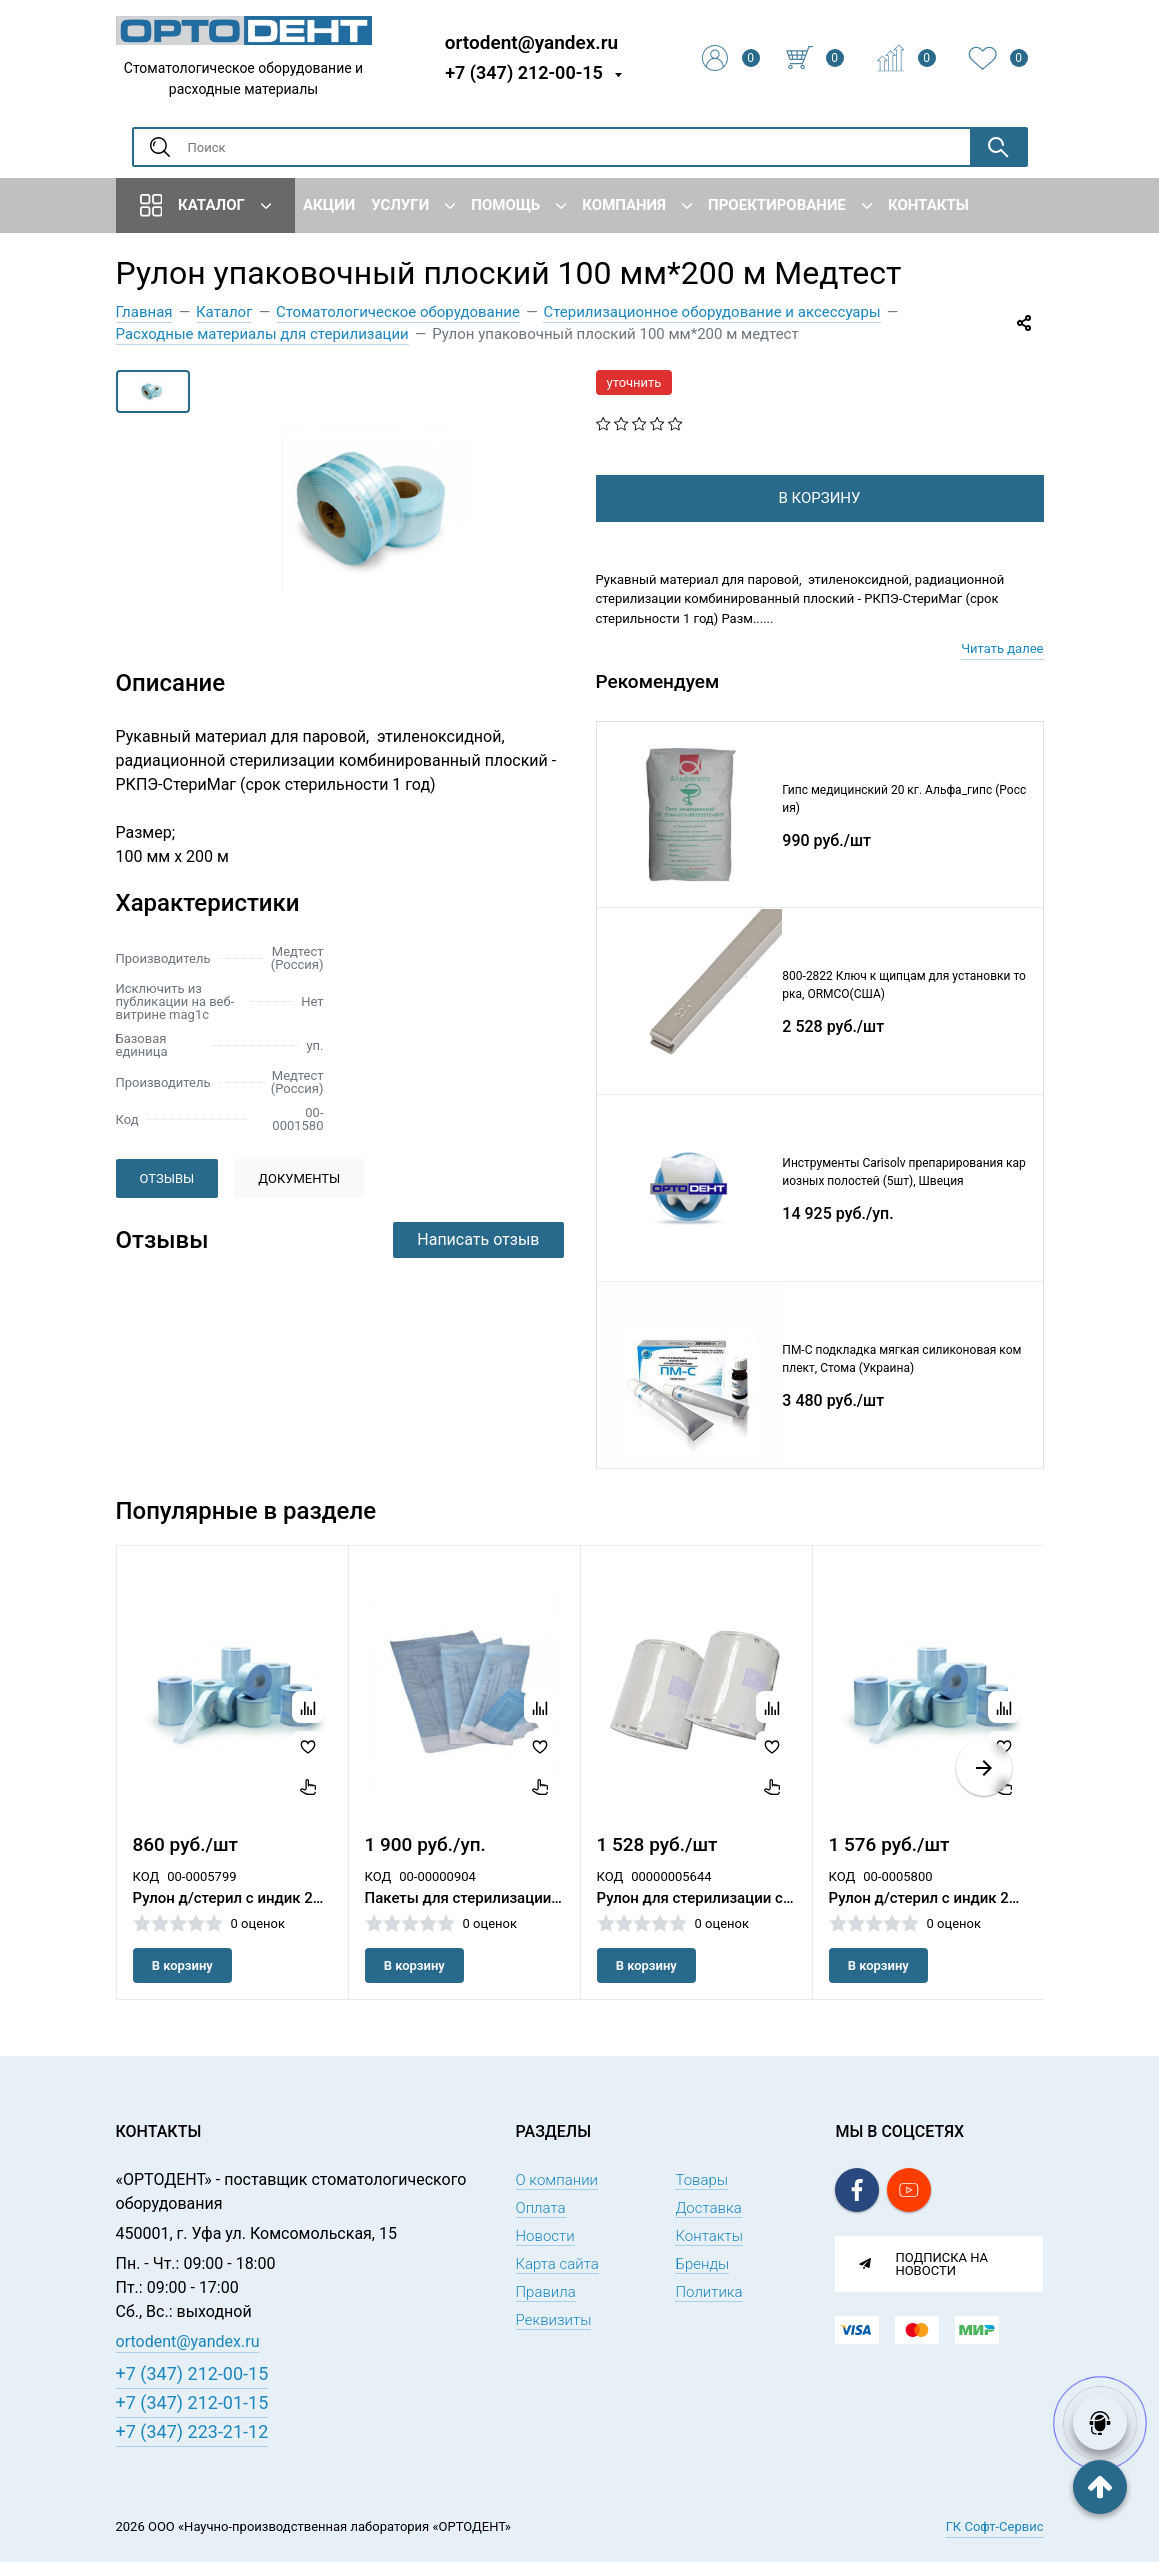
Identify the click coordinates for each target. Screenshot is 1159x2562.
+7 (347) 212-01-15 (192, 2402)
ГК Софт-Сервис (995, 2526)
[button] (984, 1800)
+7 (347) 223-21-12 (192, 2431)
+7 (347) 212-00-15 (524, 72)
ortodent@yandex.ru (531, 41)
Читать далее (1002, 680)
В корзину (182, 1997)
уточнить (634, 382)
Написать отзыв (478, 1239)
